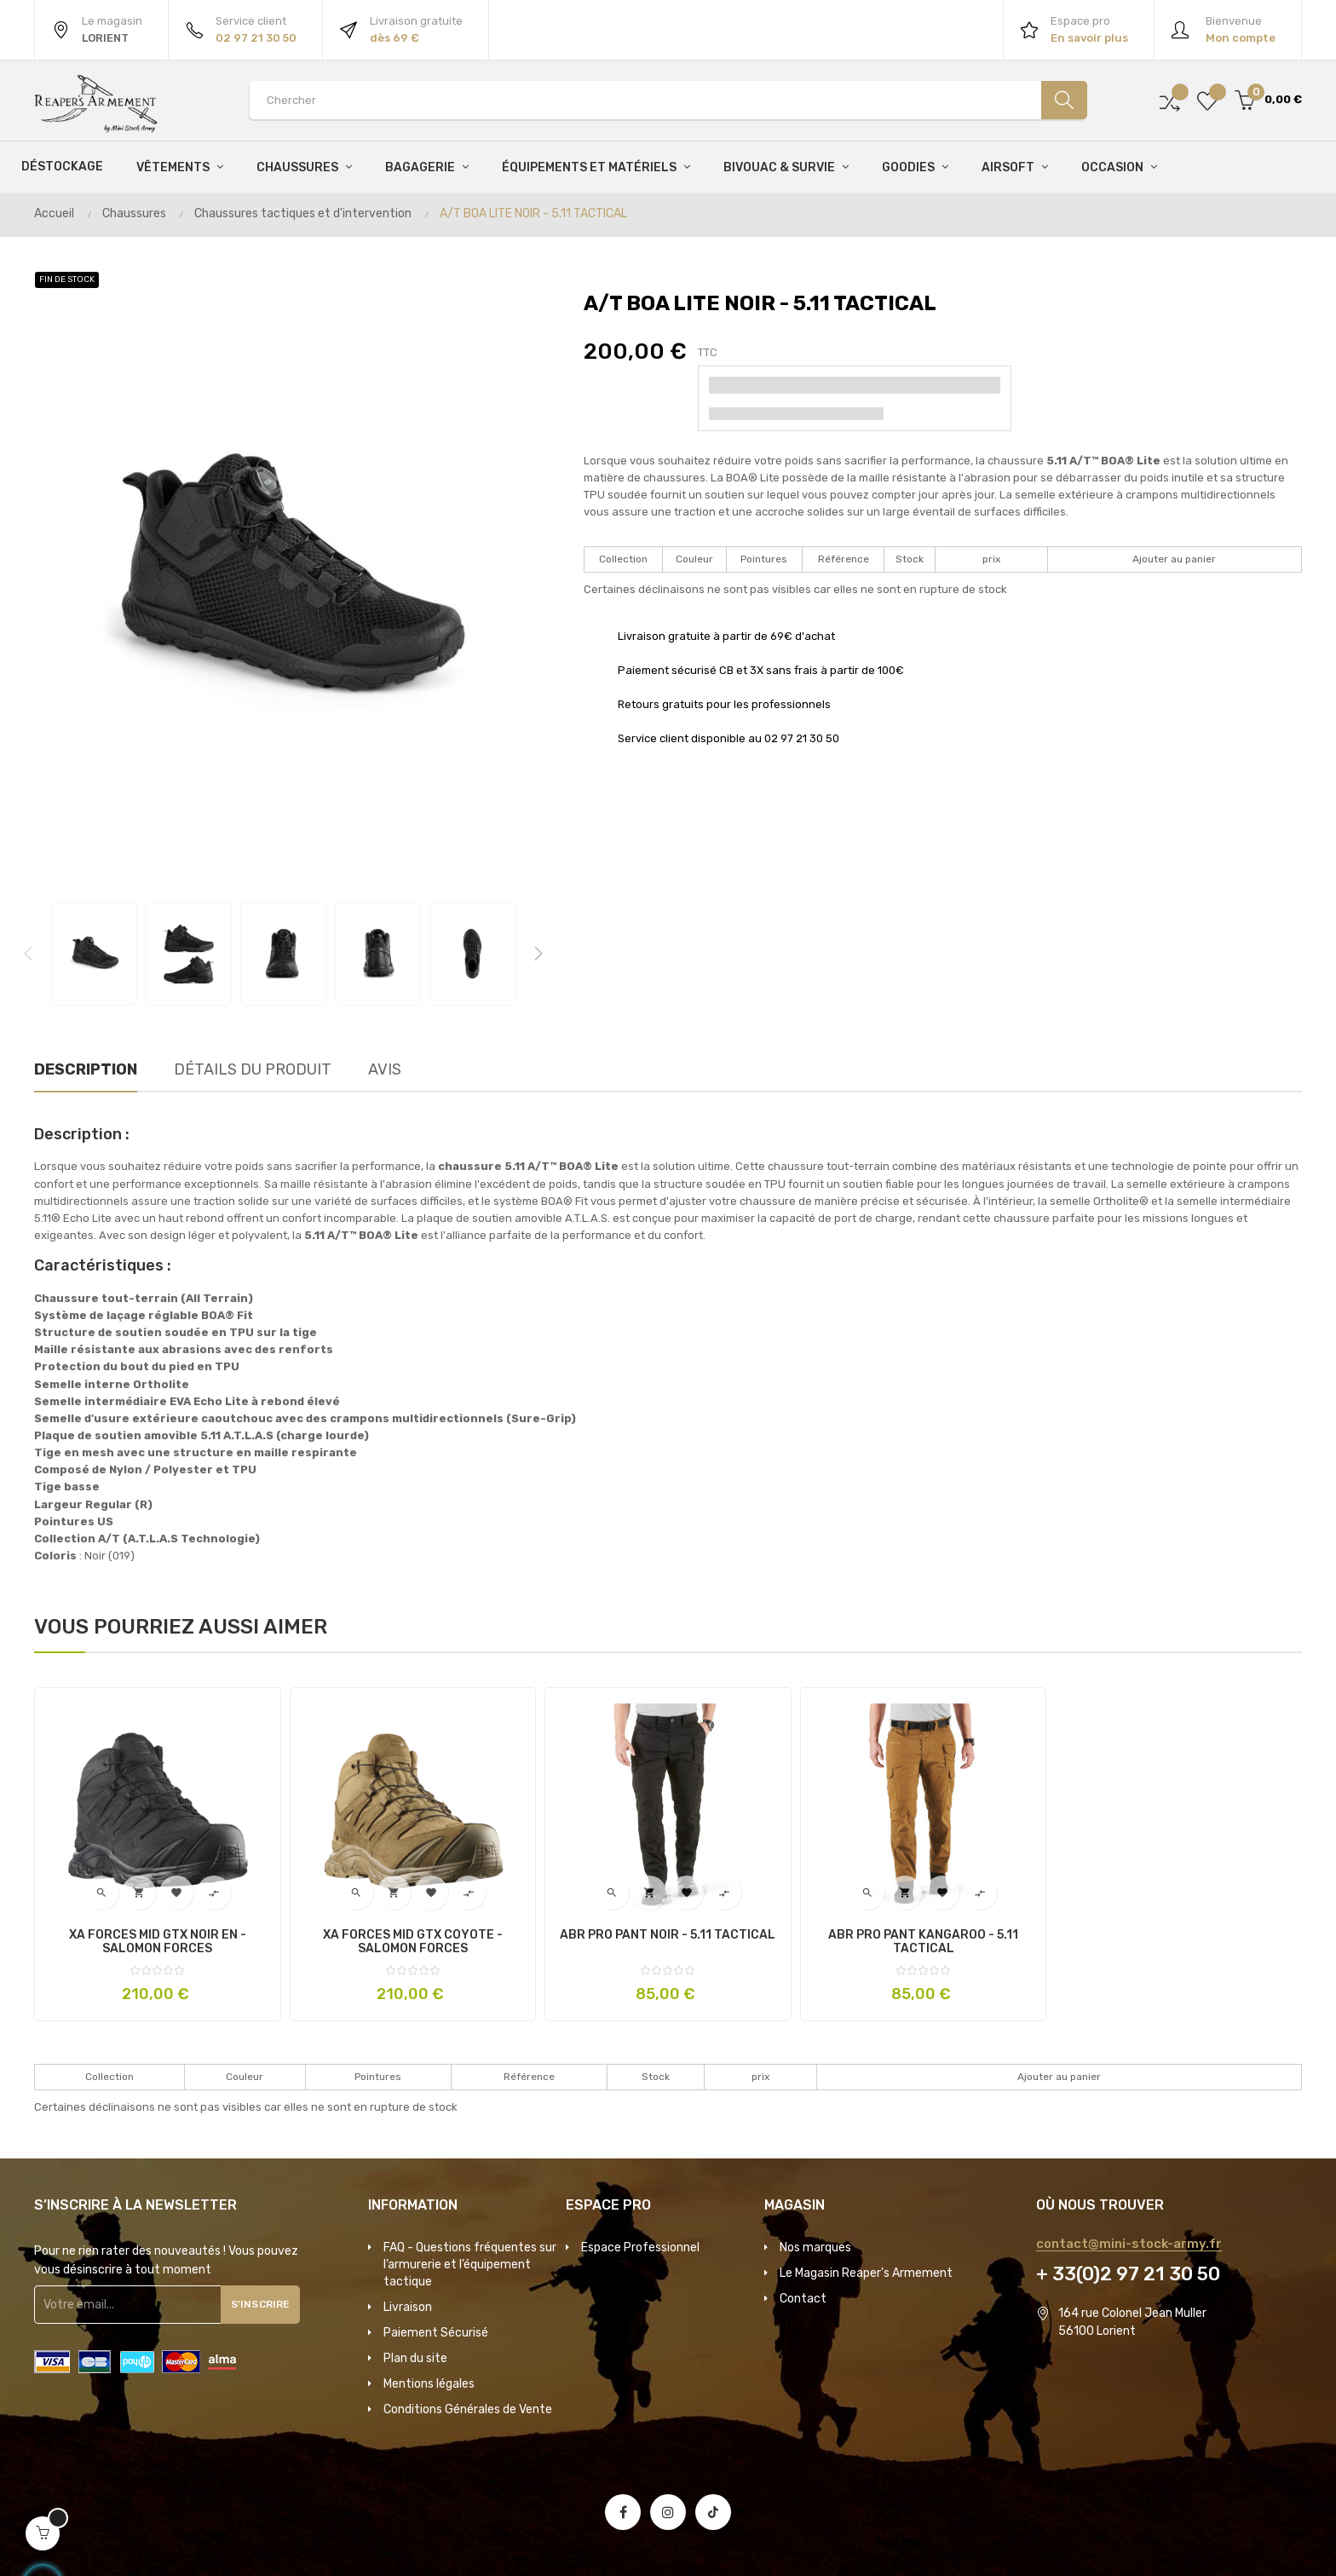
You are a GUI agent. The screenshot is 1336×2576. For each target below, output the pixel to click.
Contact (803, 2298)
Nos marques (815, 2247)
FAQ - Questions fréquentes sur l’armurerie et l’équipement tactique (469, 2264)
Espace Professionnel (640, 2247)
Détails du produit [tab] (252, 1069)
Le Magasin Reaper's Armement (866, 2273)
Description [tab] (85, 1069)
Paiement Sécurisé (435, 2332)
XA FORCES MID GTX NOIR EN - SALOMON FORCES (157, 1942)
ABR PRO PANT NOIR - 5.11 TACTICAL (667, 1935)
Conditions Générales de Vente (467, 2409)
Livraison (407, 2307)
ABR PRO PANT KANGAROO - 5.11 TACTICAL (923, 1942)
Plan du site (415, 2358)
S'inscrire (267, 2304)
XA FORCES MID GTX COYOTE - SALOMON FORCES (413, 1942)
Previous (28, 953)
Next (538, 953)
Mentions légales (429, 2384)
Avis (384, 1069)
